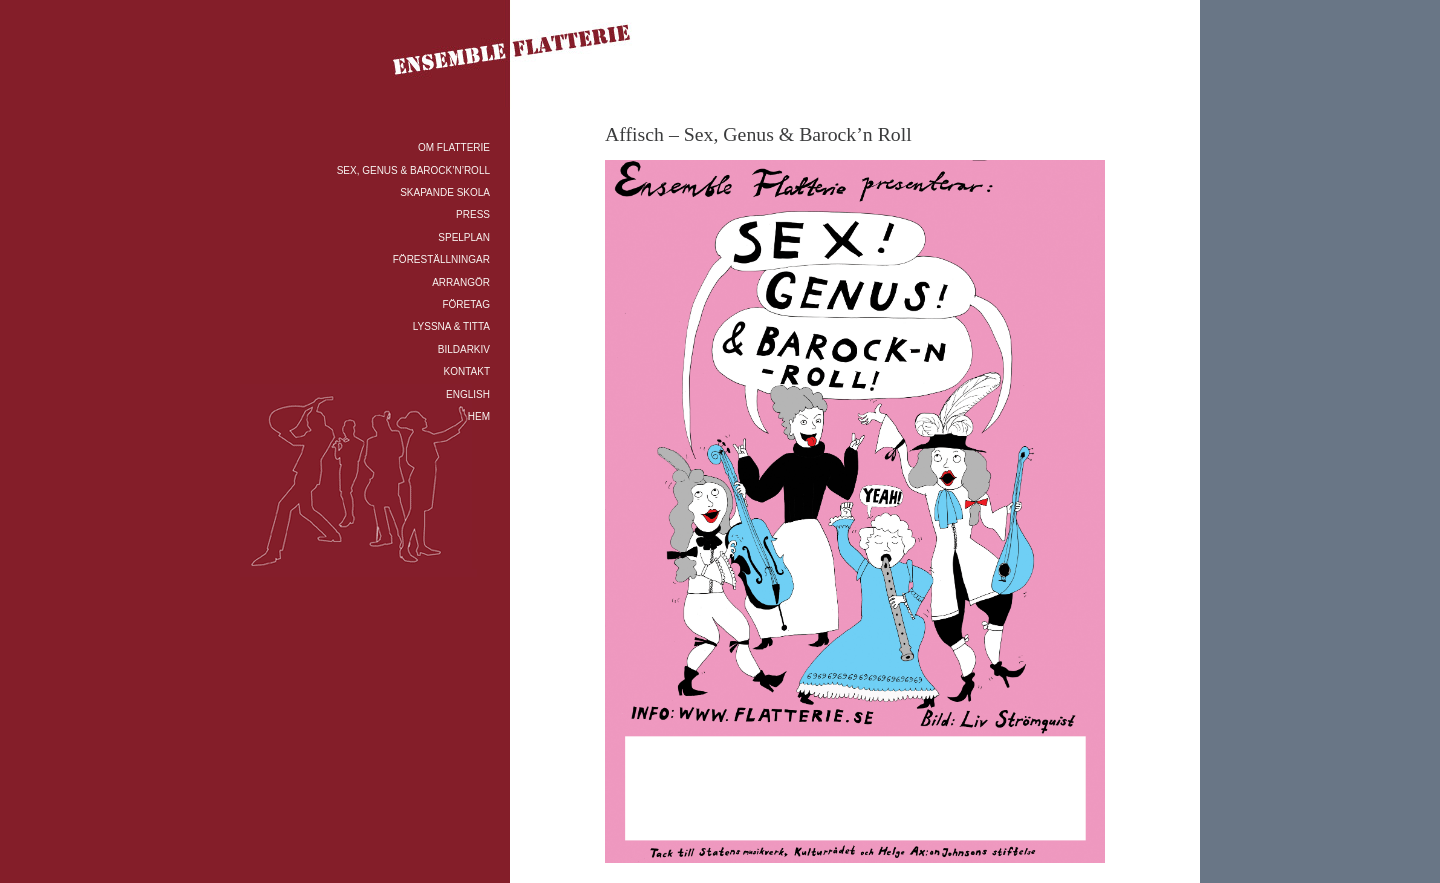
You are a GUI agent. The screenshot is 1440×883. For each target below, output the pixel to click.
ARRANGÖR (461, 282)
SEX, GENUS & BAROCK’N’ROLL (413, 170)
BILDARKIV (464, 349)
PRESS (473, 214)
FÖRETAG (466, 304)
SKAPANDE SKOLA (445, 192)
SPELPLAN (464, 237)
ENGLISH (468, 394)
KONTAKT (467, 371)
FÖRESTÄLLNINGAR (441, 259)
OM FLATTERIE (454, 147)
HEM (479, 416)
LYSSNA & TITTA (451, 326)
